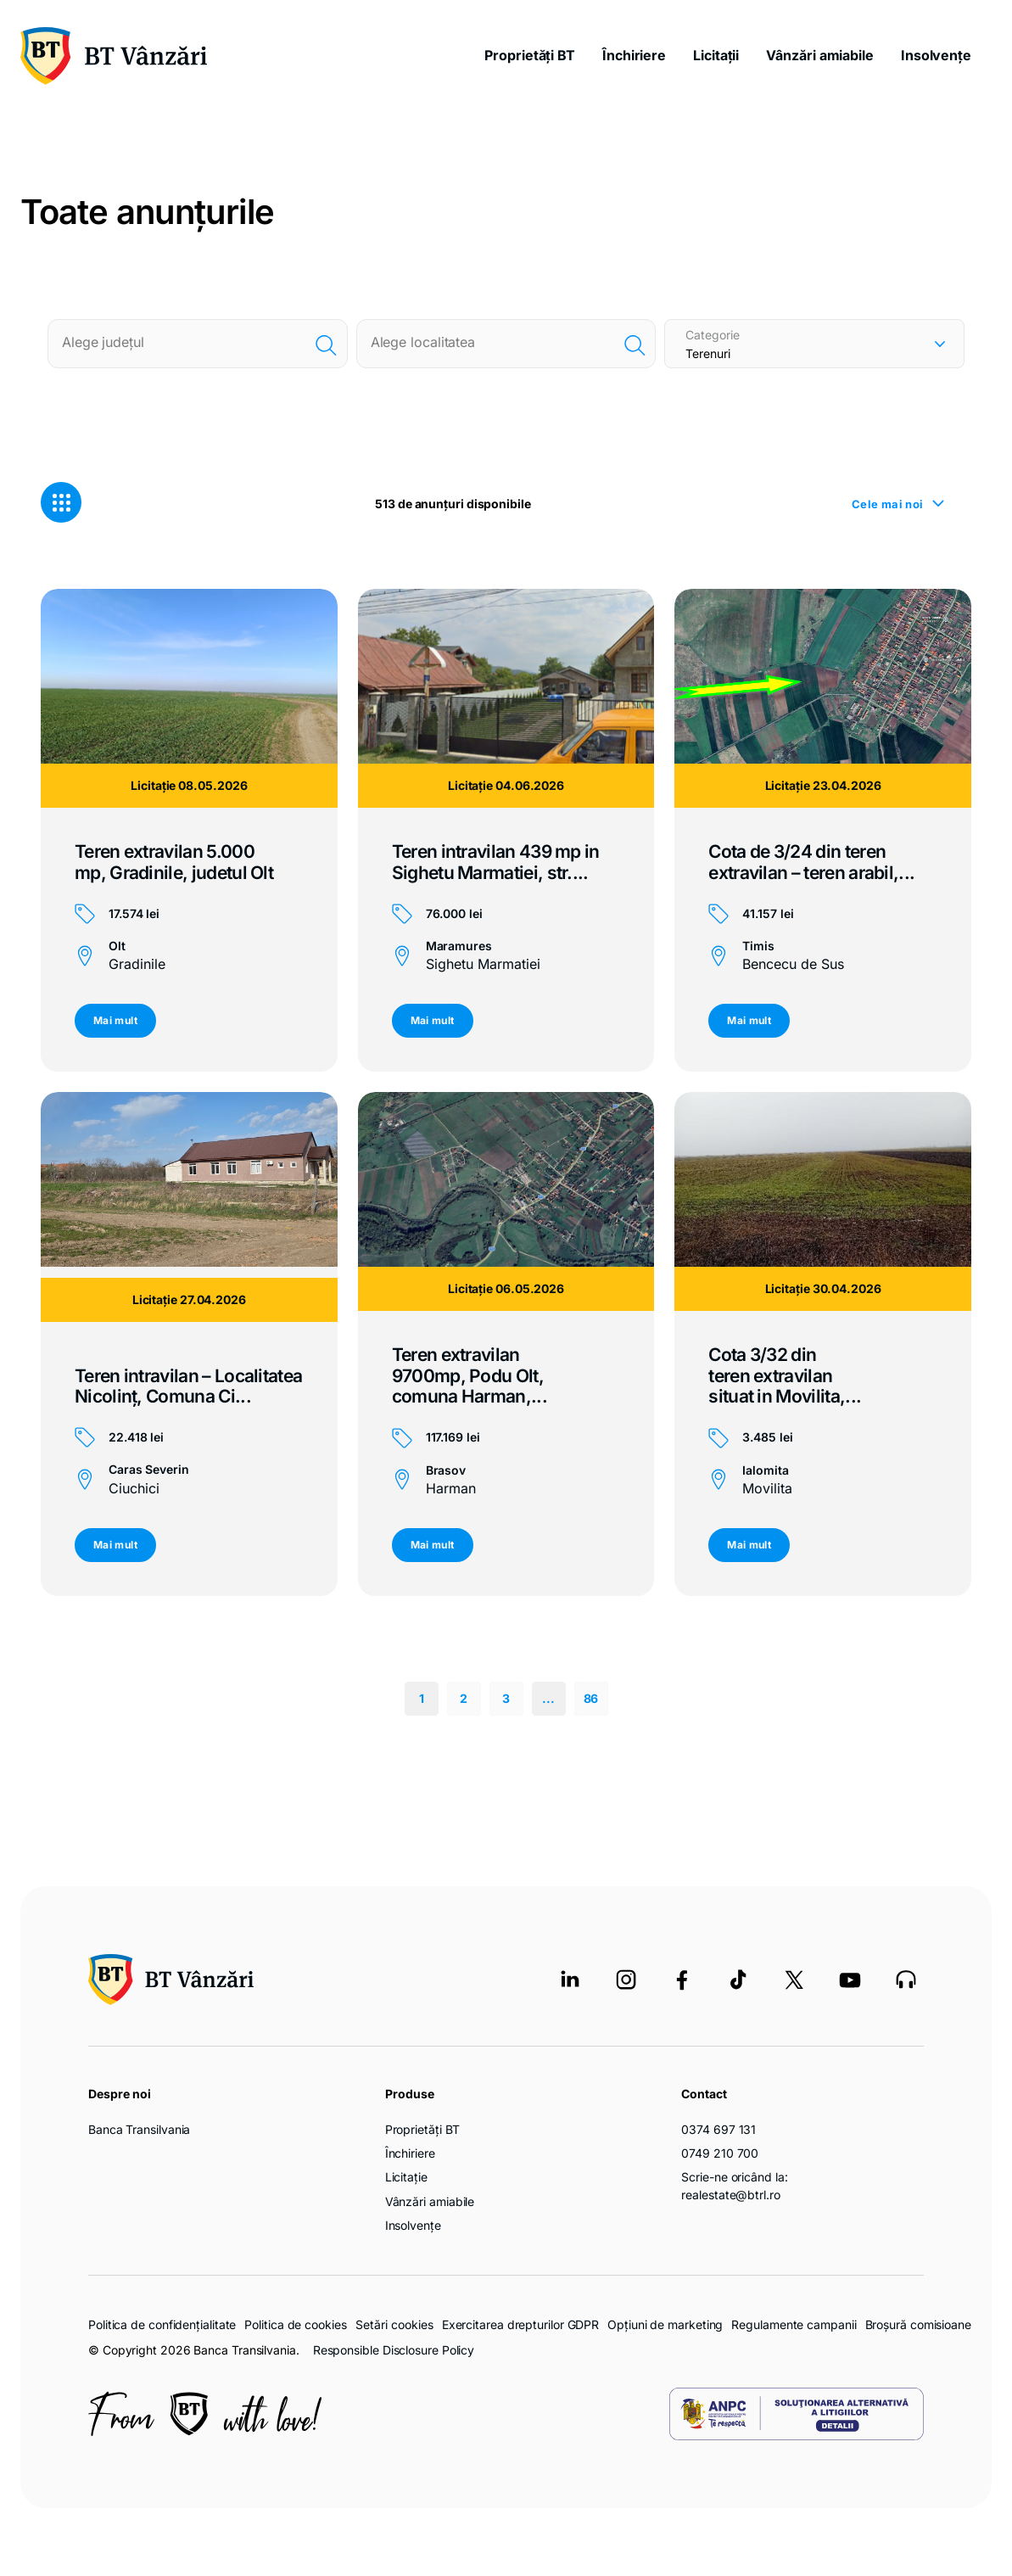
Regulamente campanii (793, 2324)
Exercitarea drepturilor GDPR (520, 2324)
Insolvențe (936, 55)
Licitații (716, 55)
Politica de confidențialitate (162, 2324)
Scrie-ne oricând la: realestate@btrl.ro (734, 2185)
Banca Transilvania (139, 2129)
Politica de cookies (295, 2324)
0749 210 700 (719, 2153)
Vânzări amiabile (820, 55)
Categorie (712, 335)
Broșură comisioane (918, 2324)
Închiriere (634, 55)
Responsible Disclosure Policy (393, 2350)
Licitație (406, 2177)
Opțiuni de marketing (665, 2324)
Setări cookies (394, 2325)
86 (591, 1698)
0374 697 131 (718, 2129)
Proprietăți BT (529, 55)
